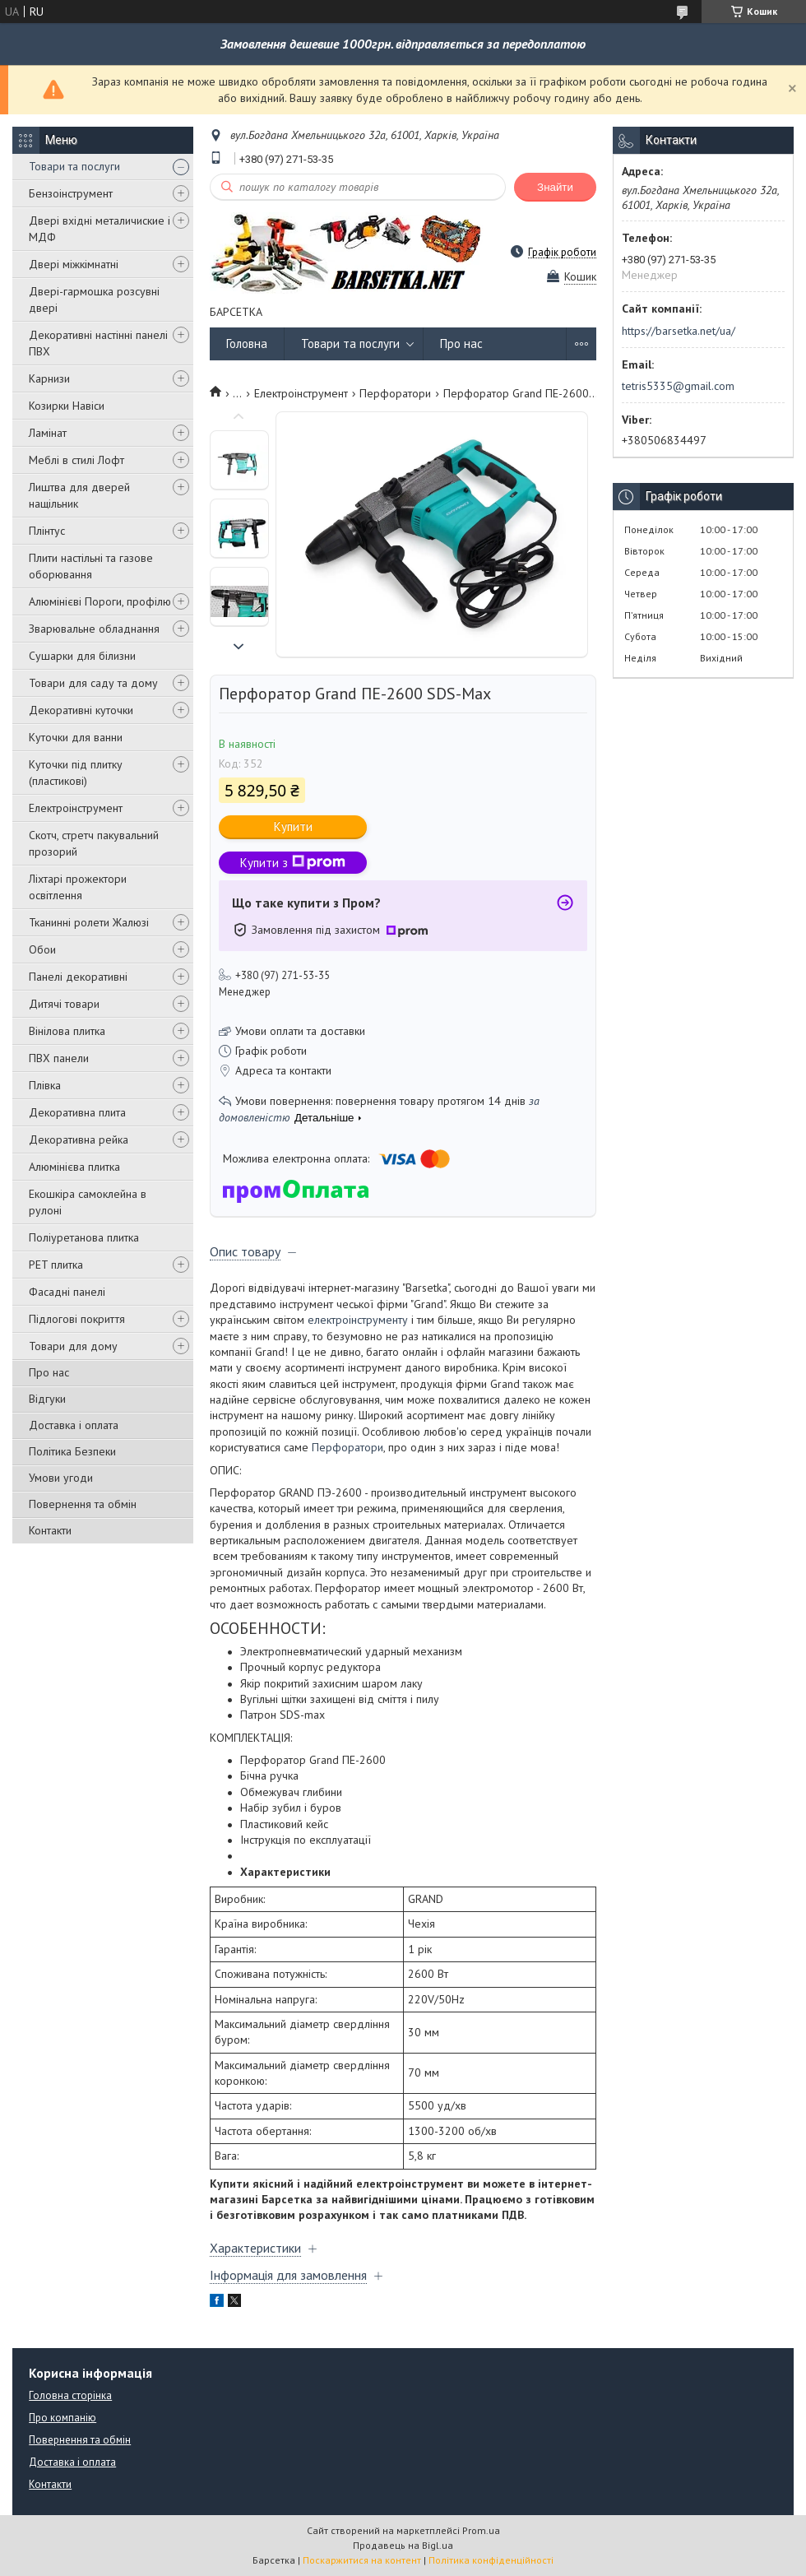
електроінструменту (358, 1319)
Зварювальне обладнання (94, 628)
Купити (293, 826)
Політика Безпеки (72, 1451)
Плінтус (47, 530)
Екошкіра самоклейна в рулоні (87, 1202)
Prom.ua (481, 2530)
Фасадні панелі (67, 1291)
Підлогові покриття (77, 1318)
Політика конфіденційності (491, 2560)
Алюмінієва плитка (74, 1166)
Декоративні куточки (81, 710)
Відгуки (47, 1398)
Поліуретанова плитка (84, 1237)
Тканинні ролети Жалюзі (89, 922)
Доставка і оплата (73, 1425)
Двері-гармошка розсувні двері (94, 299)
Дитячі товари (64, 1003)
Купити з (292, 862)
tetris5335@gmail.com (678, 385)
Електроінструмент (76, 808)
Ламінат (48, 432)
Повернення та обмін (83, 1504)
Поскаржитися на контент (362, 2560)
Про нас (49, 1372)
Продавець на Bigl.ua (403, 2545)
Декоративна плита (77, 1112)
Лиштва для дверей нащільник (79, 495)
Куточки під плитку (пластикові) (76, 772)
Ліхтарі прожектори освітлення (78, 887)
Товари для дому (73, 1346)
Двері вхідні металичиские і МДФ (99, 228)
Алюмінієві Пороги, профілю (100, 601)
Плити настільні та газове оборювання (91, 566)
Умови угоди (61, 1477)
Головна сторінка (70, 2395)
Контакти (50, 1530)
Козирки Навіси (66, 405)
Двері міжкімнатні (73, 264)
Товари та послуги (74, 166)
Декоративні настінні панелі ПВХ (98, 343)
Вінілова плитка (67, 1030)
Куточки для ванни (76, 737)
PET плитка (56, 1264)
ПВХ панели (59, 1058)
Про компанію (62, 2418)
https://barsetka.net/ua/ (678, 330)
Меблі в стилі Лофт (76, 460)
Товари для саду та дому (93, 682)
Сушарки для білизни (82, 655)
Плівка (45, 1085)
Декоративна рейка (78, 1139)
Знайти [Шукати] (555, 187)
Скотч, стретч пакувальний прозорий (94, 843)
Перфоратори (395, 393)
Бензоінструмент (71, 193)
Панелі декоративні (78, 976)
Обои (42, 949)
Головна (246, 343)
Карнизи (49, 378)
